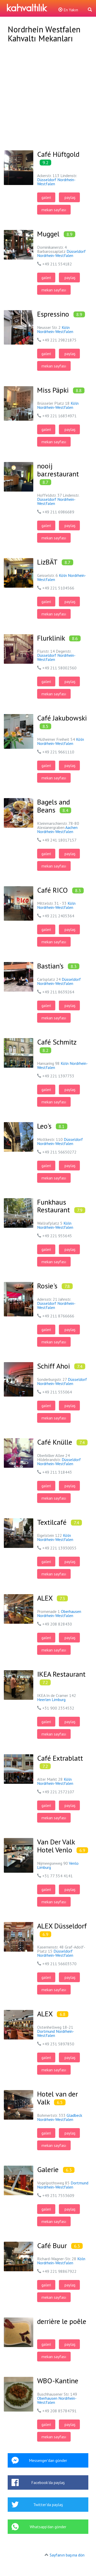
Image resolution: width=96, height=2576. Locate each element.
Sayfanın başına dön (67, 2554)
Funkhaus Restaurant (61, 1206)
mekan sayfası (53, 209)
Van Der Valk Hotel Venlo (62, 1846)
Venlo (74, 1863)
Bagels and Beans (54, 806)
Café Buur (59, 2245)
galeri (46, 197)
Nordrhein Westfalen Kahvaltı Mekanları (44, 34)
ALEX (52, 1598)
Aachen (71, 827)
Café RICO (60, 890)
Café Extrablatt (60, 1761)
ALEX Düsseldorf (62, 1929)
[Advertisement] (48, 96)
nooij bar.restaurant (58, 473)
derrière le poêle (61, 2321)
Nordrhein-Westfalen (55, 255)
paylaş (69, 197)
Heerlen (44, 1699)
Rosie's (54, 1286)
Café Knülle (62, 1442)
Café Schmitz (56, 1045)
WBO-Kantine (57, 2381)
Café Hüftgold (58, 157)
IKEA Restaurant (61, 1677)
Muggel (56, 233)
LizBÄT (55, 562)
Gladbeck (74, 2115)
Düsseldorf (47, 179)
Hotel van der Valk (57, 2098)
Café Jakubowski (62, 722)
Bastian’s (58, 966)
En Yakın (68, 9)
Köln (66, 327)
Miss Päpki (60, 390)
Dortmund (46, 2031)
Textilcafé (59, 1522)
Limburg (59, 1699)
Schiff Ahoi (61, 1366)
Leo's (52, 1126)
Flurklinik (58, 638)
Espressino (61, 314)
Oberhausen (71, 1611)
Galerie (55, 2169)
